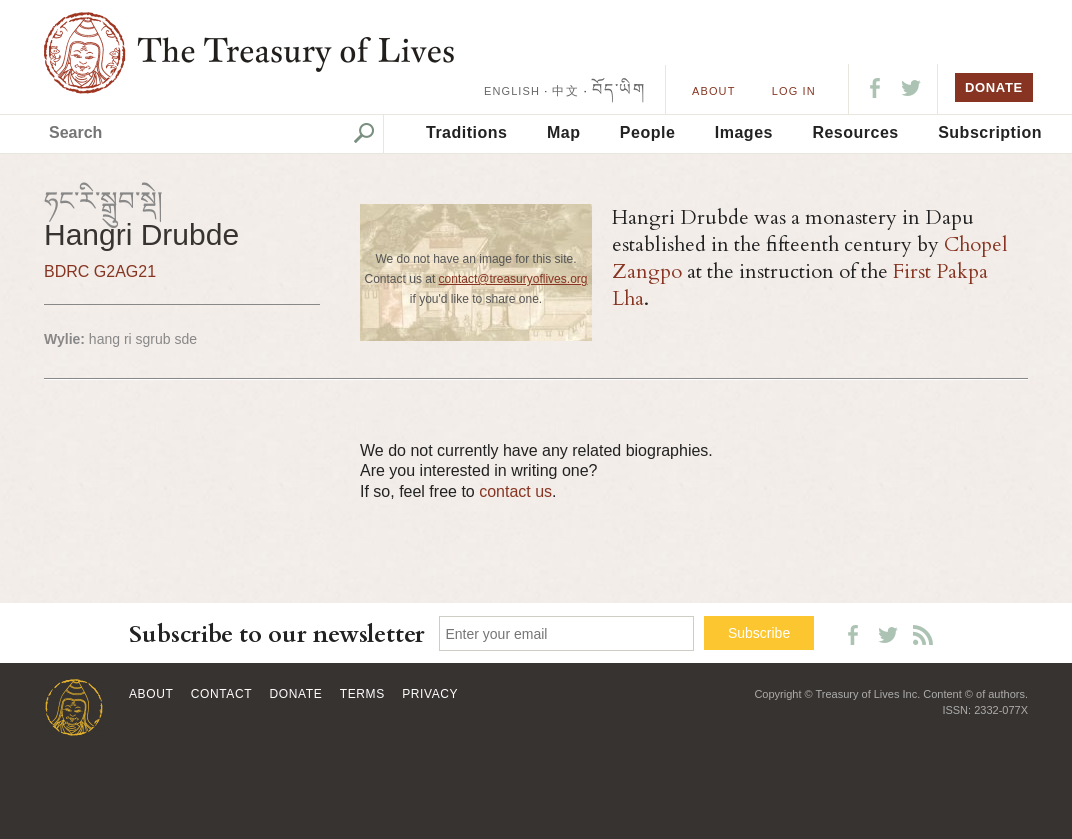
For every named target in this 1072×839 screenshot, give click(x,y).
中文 (565, 91)
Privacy (430, 694)
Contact (221, 694)
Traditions (466, 132)
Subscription (990, 132)
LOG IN (794, 91)
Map (564, 132)
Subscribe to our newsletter (277, 634)
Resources (855, 132)
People (647, 132)
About (713, 91)
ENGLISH (512, 91)
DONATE (994, 87)
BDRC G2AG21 (100, 271)
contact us (515, 491)
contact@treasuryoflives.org (513, 279)
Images (744, 132)
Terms (362, 694)
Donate (296, 694)
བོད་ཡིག (618, 89)
